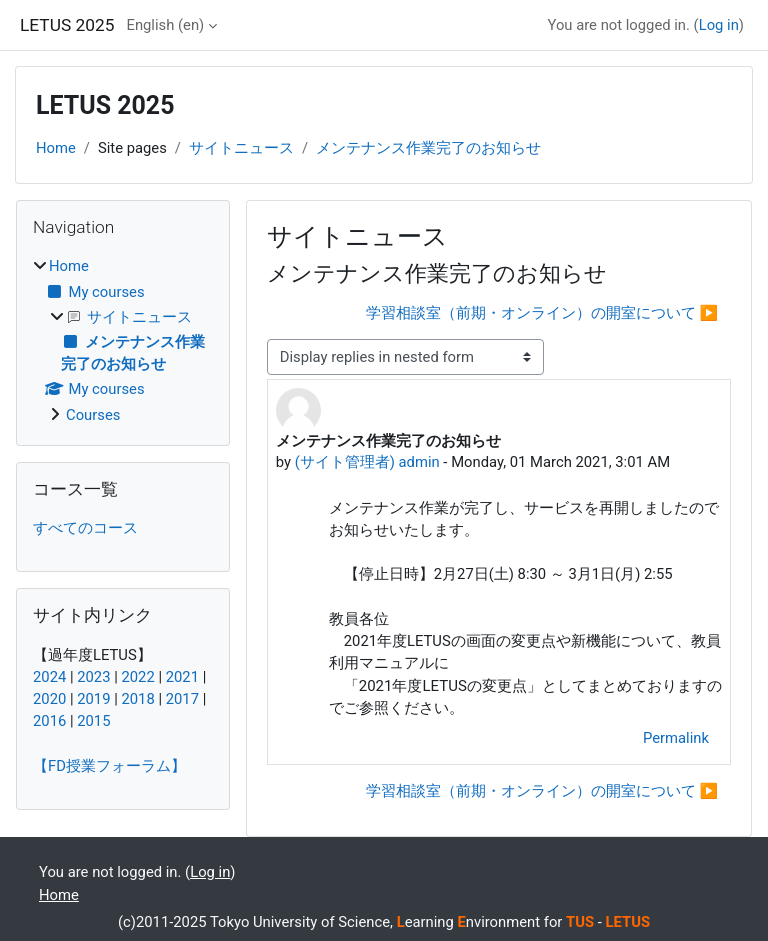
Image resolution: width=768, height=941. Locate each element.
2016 (49, 721)
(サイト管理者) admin (367, 462)
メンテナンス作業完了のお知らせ (428, 148)
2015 (93, 721)
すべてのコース (85, 528)
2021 (182, 677)
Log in (719, 25)
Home (56, 148)
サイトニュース (241, 148)
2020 (49, 699)
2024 (49, 677)
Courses (93, 415)
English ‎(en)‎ (165, 25)
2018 (137, 699)
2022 (137, 677)
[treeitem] (123, 340)
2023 (93, 677)
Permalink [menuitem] (676, 738)
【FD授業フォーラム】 (109, 766)
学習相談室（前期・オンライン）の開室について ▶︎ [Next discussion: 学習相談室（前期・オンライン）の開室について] (542, 313)
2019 (93, 699)
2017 (182, 699)
